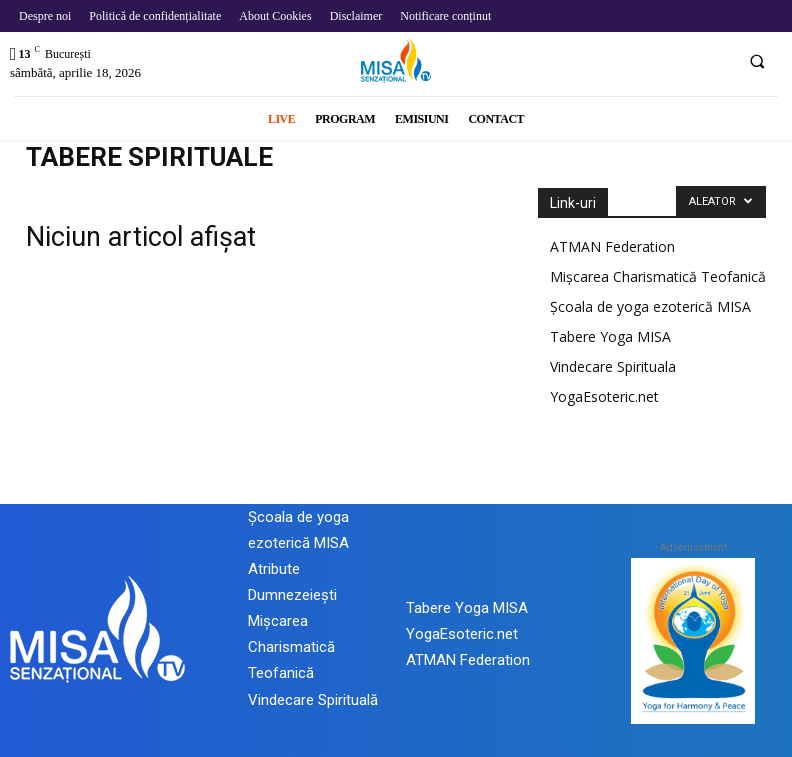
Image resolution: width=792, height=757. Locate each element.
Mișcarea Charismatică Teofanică (658, 276)
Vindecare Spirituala (613, 366)
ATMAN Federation (612, 246)
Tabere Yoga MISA (610, 336)
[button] (757, 61)
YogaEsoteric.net (604, 396)
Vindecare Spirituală (313, 700)
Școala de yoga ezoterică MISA (650, 306)
